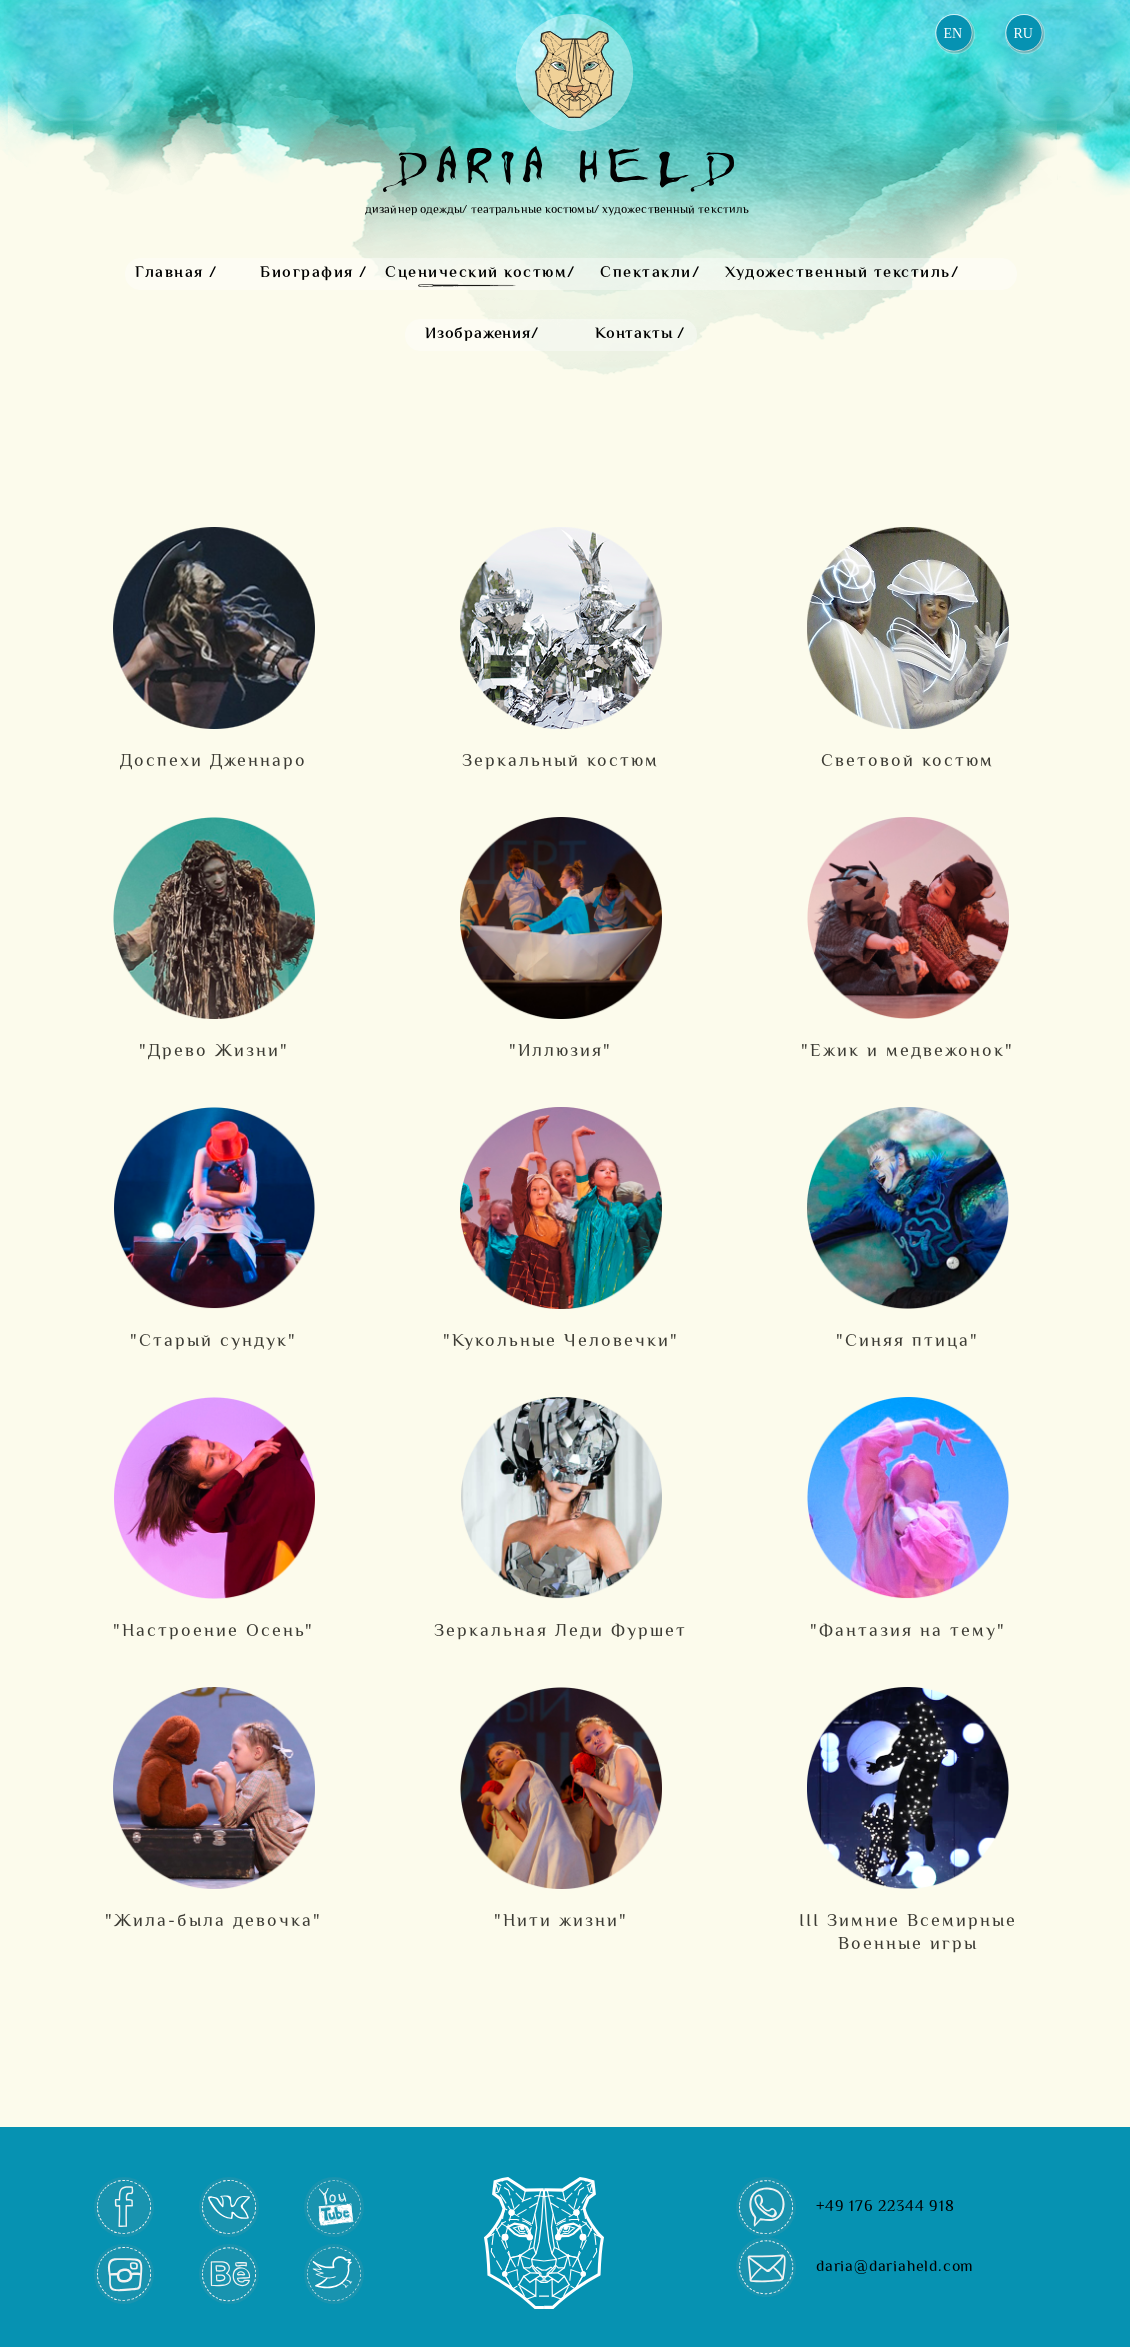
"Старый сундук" (213, 1341)
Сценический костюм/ (480, 273)
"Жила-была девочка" (213, 1921)
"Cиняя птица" (907, 1341)
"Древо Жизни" (214, 1051)
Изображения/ (482, 334)
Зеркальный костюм (560, 761)
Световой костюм (907, 761)
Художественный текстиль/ (842, 273)
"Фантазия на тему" (908, 1631)
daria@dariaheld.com (895, 2267)
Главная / (176, 273)
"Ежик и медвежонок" (907, 1051)
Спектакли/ (650, 273)
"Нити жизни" (561, 1921)
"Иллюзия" (560, 1051)
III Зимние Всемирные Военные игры (908, 1933)
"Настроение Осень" (213, 1631)
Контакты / (640, 334)
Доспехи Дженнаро (213, 761)
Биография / (314, 273)
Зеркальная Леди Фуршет (560, 1631)
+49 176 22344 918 (885, 2207)
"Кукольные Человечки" (561, 1341)
